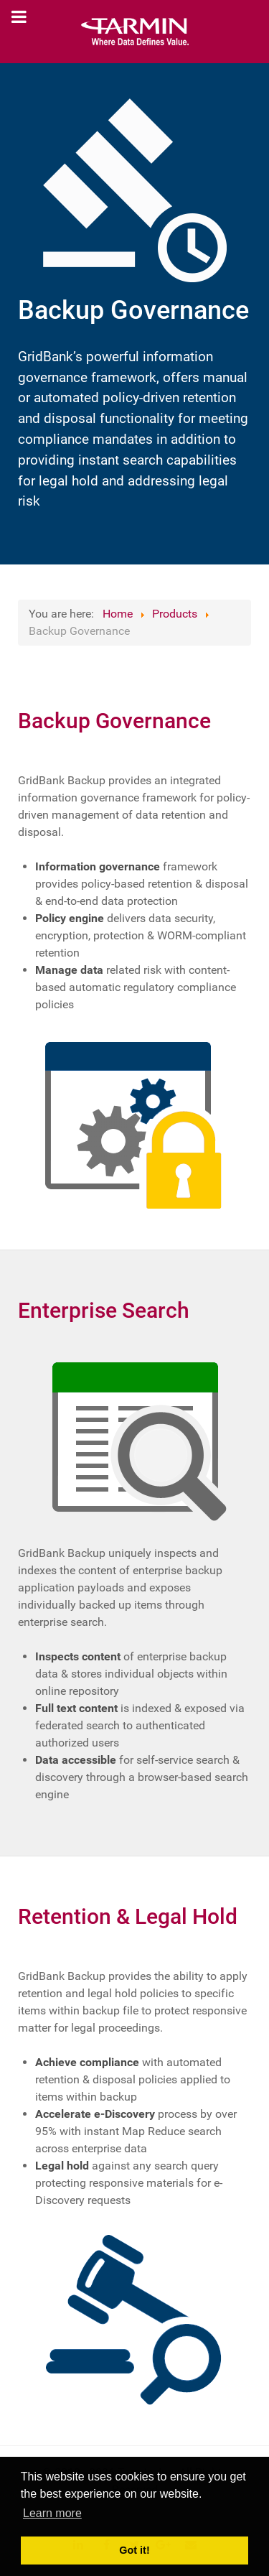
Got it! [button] (134, 2550)
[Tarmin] (134, 31)
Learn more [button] (52, 2513)
